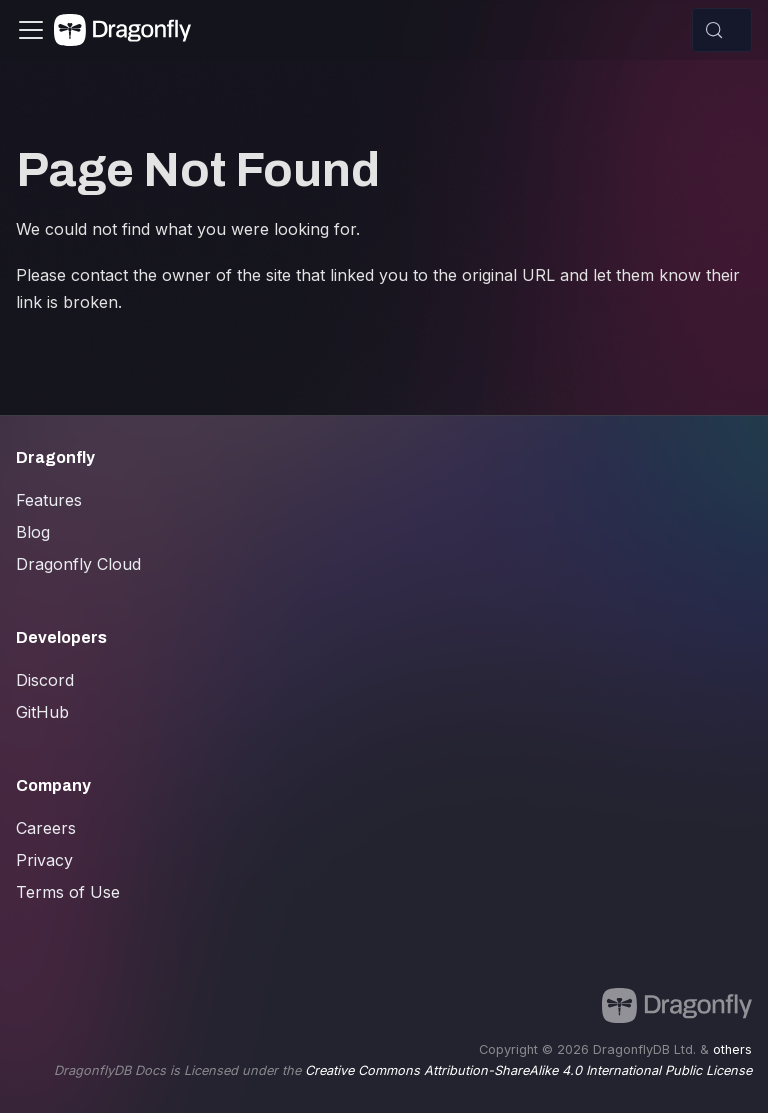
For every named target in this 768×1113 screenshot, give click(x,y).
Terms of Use (68, 892)
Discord (45, 680)
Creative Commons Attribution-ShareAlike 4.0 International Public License (528, 1070)
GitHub (42, 712)
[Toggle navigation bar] (31, 30)
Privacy (44, 860)
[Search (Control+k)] (722, 30)
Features (49, 500)
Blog (33, 532)
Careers (46, 828)
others (732, 1049)
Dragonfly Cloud (78, 564)
